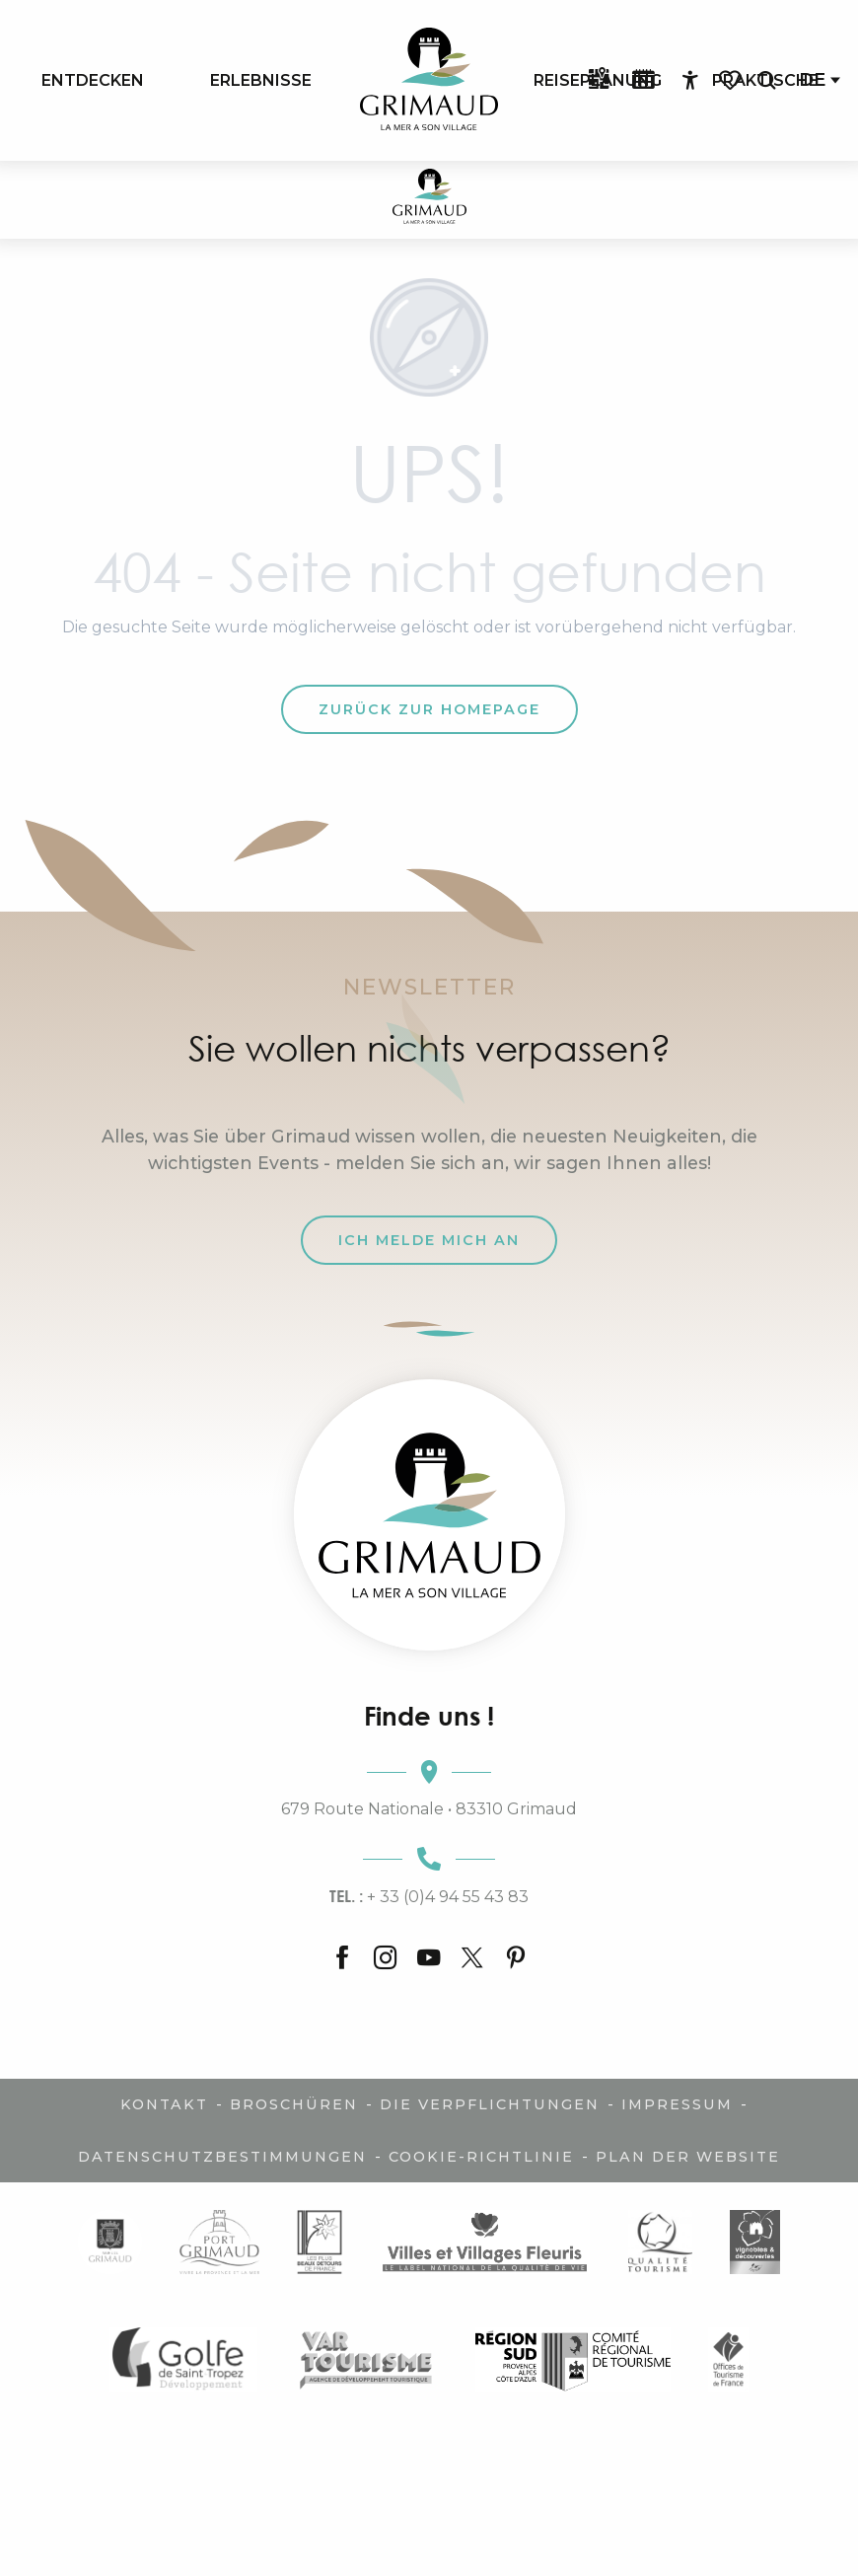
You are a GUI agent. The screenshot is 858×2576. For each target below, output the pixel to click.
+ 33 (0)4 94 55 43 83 (429, 1896)
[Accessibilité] (690, 81)
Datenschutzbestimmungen (222, 2157)
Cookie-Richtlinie (481, 2157)
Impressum (677, 2104)
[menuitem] (93, 79)
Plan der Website (688, 2157)
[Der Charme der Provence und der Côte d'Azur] (429, 200)
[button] (766, 80)
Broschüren (294, 2104)
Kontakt (164, 2104)
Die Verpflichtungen (490, 2104)
